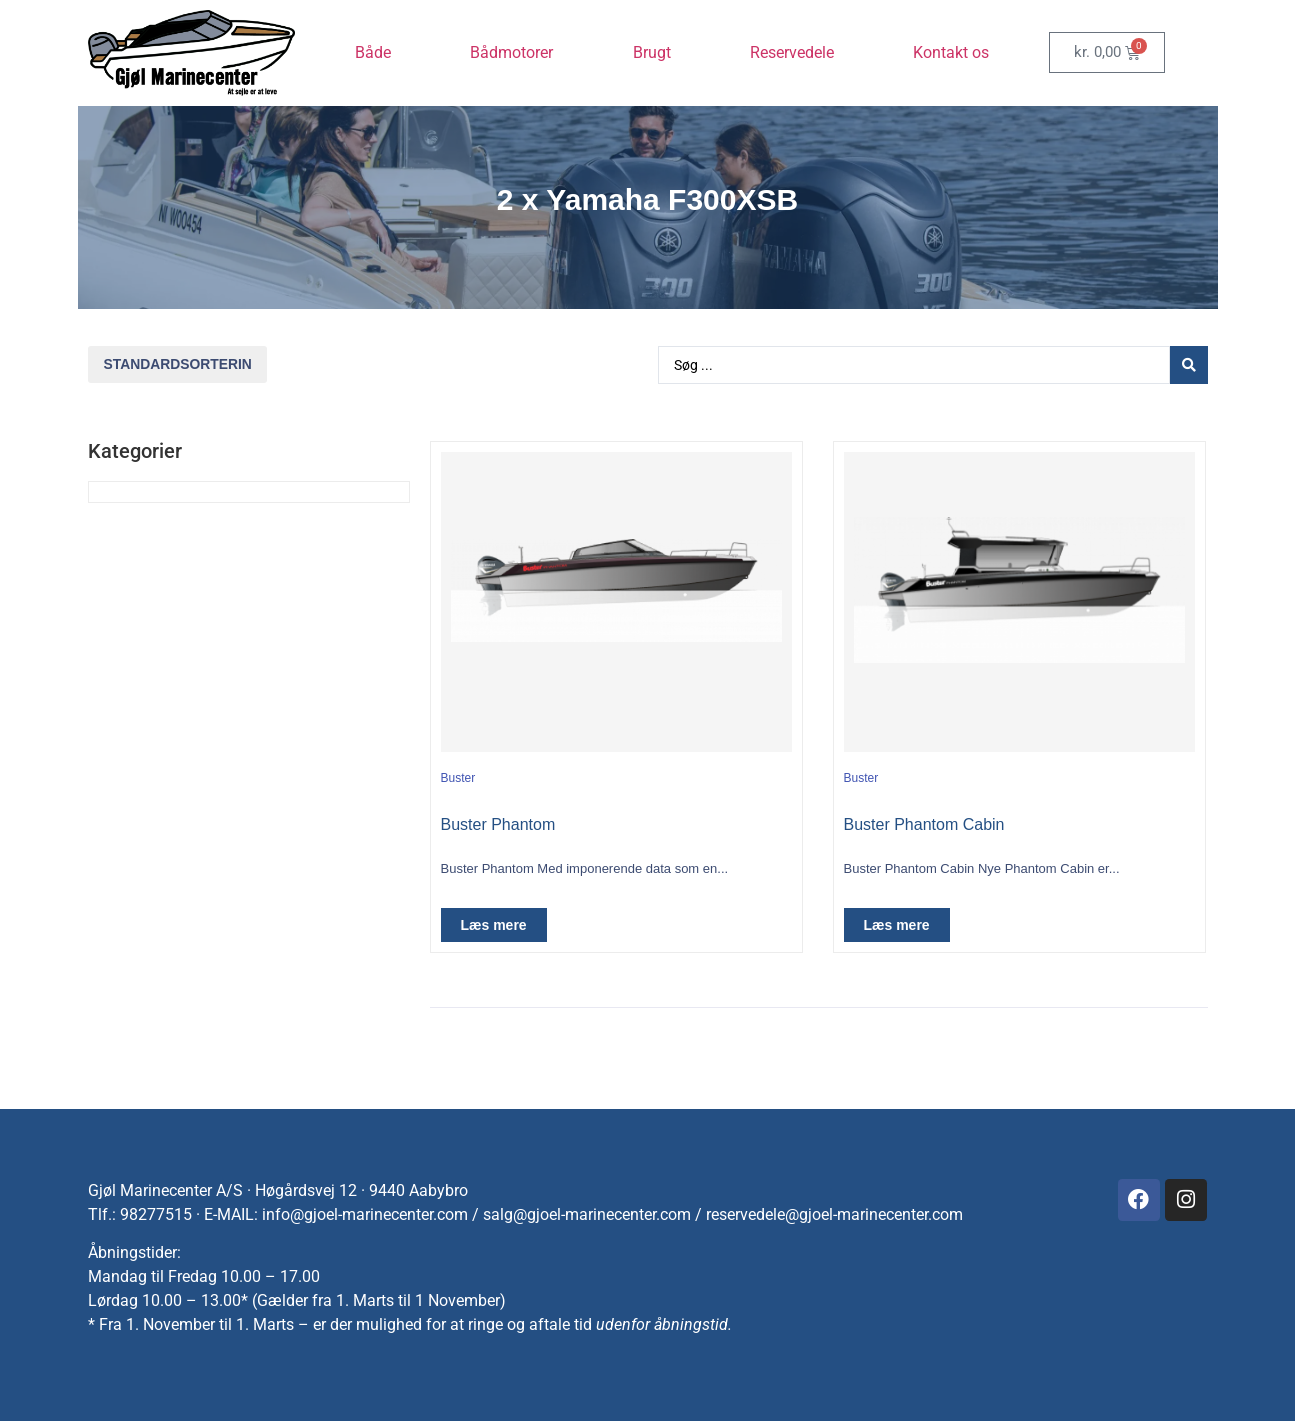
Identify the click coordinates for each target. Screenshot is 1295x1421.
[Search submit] (1189, 365)
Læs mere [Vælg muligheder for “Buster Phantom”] (494, 925)
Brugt (652, 52)
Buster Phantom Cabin (924, 824)
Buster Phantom (498, 824)
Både (373, 52)
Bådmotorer (511, 52)
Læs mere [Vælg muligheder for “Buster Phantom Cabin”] (897, 925)
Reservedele (792, 52)
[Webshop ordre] (177, 364)
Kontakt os (951, 52)
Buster (458, 778)
